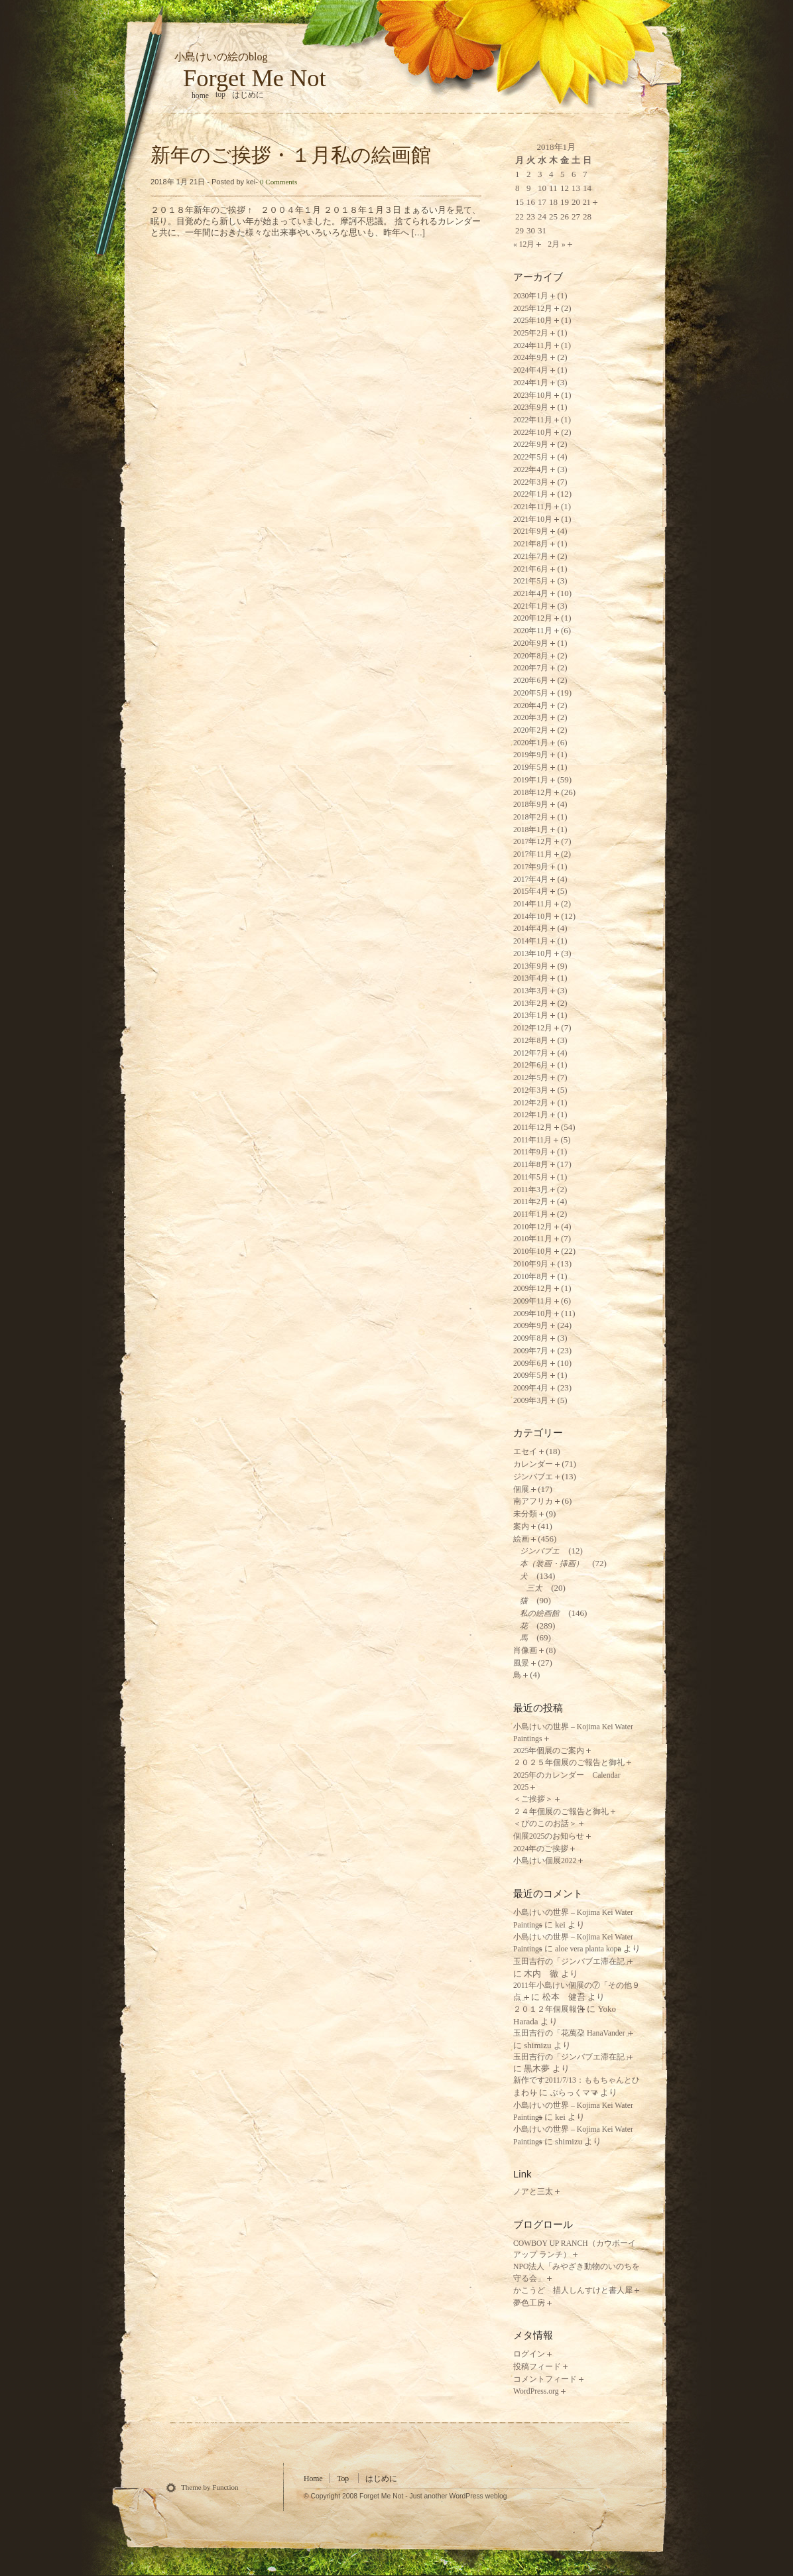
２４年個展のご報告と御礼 (561, 1812)
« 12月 (523, 244)
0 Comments (278, 182)
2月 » (557, 244)
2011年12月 (532, 1127)
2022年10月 (532, 432)
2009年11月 (532, 1301)
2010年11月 (532, 1239)
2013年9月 (530, 966)
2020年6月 (530, 680)
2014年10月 (532, 916)
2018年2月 (530, 817)
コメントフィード (545, 2379)
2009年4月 (530, 1388)
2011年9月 (530, 1152)
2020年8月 (530, 656)
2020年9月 (530, 643)
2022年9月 (530, 444)
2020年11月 (532, 631)
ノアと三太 (533, 2191)
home (200, 96)
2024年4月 (530, 370)
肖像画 (525, 1650)
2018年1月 (530, 830)
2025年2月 (530, 333)
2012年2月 (530, 1103)
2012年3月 (530, 1090)
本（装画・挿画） (551, 1564)
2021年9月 (530, 531)
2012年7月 (530, 1053)
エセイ (525, 1451)
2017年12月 (532, 841)
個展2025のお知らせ (548, 1836)
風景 (521, 1663)
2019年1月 (530, 780)
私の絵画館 (540, 1613)
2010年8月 (530, 1276)
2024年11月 (532, 345)
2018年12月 (532, 792)
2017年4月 (530, 879)
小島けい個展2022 (544, 1861)
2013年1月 (530, 1015)
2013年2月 (530, 1003)
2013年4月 (530, 978)
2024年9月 (530, 357)
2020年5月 (530, 693)
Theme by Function (210, 2487)
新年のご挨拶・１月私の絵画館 (291, 155)
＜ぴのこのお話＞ (545, 1823)
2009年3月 (530, 1400)
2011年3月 (530, 1190)
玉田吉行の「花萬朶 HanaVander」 (573, 2033)
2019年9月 (530, 755)
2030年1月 (530, 296)
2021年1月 (530, 606)
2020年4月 (530, 706)
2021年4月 (530, 593)
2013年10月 (532, 954)
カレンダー (533, 1464)
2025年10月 (532, 320)
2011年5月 (530, 1177)
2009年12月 (532, 1288)
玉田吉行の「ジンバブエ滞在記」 (573, 1961)
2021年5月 (530, 581)
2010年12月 (532, 1227)
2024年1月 (530, 383)
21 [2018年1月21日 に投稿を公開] (587, 202)
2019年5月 (530, 767)
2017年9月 (530, 867)
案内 (521, 1526)
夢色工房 (529, 2303)
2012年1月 (530, 1115)
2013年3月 (530, 991)
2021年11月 (532, 507)
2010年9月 (530, 1264)
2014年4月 (530, 928)
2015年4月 (530, 891)
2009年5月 (530, 1375)
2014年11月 (532, 904)
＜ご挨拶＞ (533, 1799)
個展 (521, 1489)
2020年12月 (532, 618)
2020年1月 (530, 743)
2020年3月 (530, 717)
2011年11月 (532, 1140)
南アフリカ (533, 1501)
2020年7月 (530, 668)
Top (220, 94)
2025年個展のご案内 (548, 1751)
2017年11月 (532, 854)
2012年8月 (530, 1040)
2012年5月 (530, 1077)
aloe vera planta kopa (588, 1949)
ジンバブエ (533, 1477)
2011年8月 (530, 1164)
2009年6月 (530, 1363)
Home (313, 2479)
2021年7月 (530, 556)
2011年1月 (530, 1214)
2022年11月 (532, 420)
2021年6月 (530, 569)
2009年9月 (530, 1325)
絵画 (521, 1539)
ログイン (529, 2354)
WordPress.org (536, 2391)
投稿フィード (537, 2366)
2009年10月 (532, 1314)
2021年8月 (530, 544)
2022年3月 (530, 482)
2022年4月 (530, 469)
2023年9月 (530, 407)
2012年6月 (530, 1065)
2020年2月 (530, 730)
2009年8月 (530, 1338)
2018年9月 (530, 804)
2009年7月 (530, 1351)
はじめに (248, 95)
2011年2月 (530, 1201)
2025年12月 (532, 308)
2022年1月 (530, 494)
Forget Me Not (254, 78)
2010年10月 (532, 1251)
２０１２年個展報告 (549, 2009)
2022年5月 (530, 457)
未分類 (525, 1514)
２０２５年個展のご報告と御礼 (569, 1762)
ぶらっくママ (574, 2093)
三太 (534, 1588)
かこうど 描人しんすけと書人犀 (573, 2290)
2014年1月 (530, 941)
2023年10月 (532, 395)
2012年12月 (532, 1028)
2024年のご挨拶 (540, 1849)
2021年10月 (532, 519)
